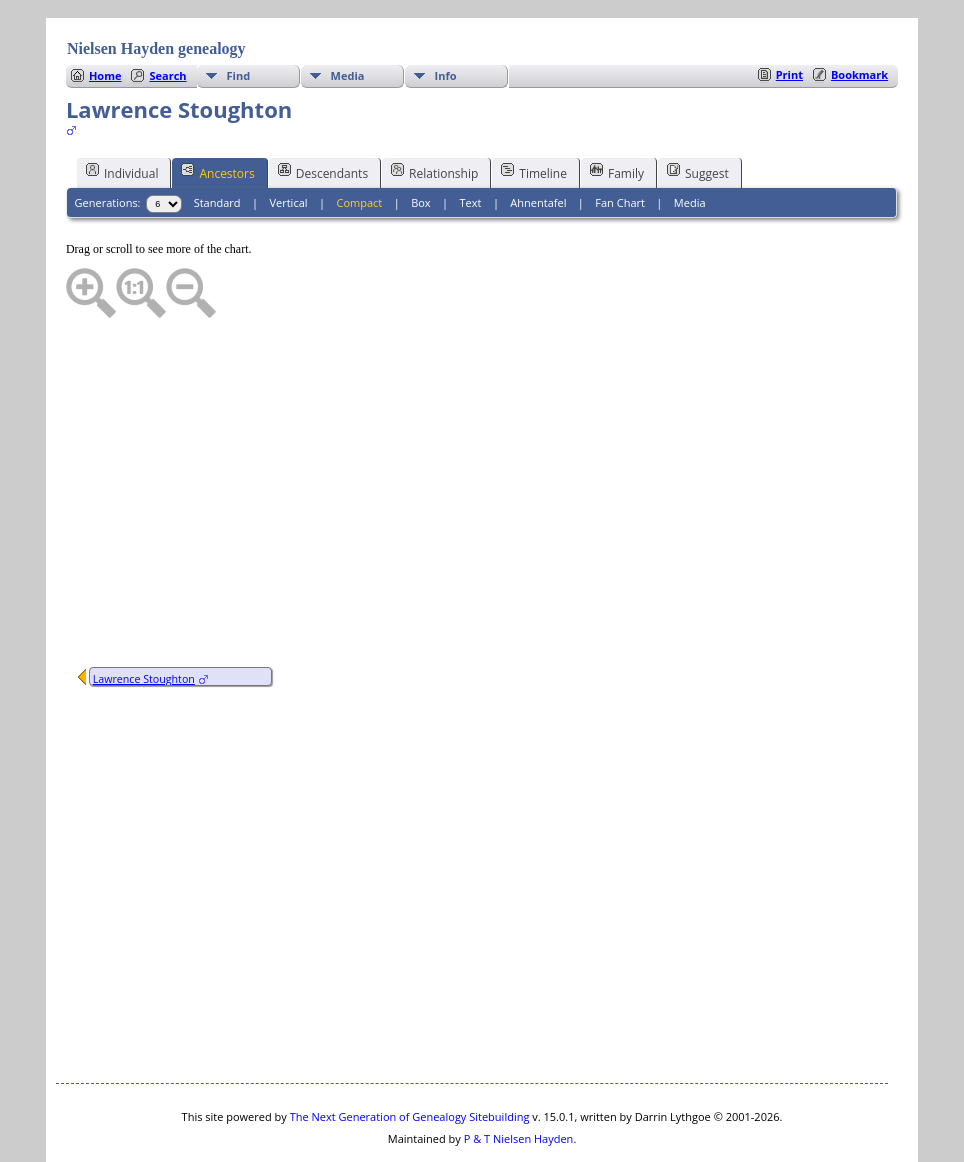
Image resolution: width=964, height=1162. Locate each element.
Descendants (323, 112)
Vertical (288, 142)
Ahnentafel (538, 142)
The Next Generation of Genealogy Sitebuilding (410, 1056)
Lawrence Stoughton (144, 619)
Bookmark (859, 14)
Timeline (534, 112)
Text (471, 142)
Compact (359, 142)
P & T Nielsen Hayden (519, 1078)
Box (420, 142)
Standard (217, 142)
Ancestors (217, 112)
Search (167, 15)
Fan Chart (620, 142)
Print (789, 14)
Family (617, 112)
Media (348, 15)
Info (446, 15)
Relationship (434, 112)
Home (105, 15)
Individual (122, 112)
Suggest (698, 112)
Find (239, 15)
